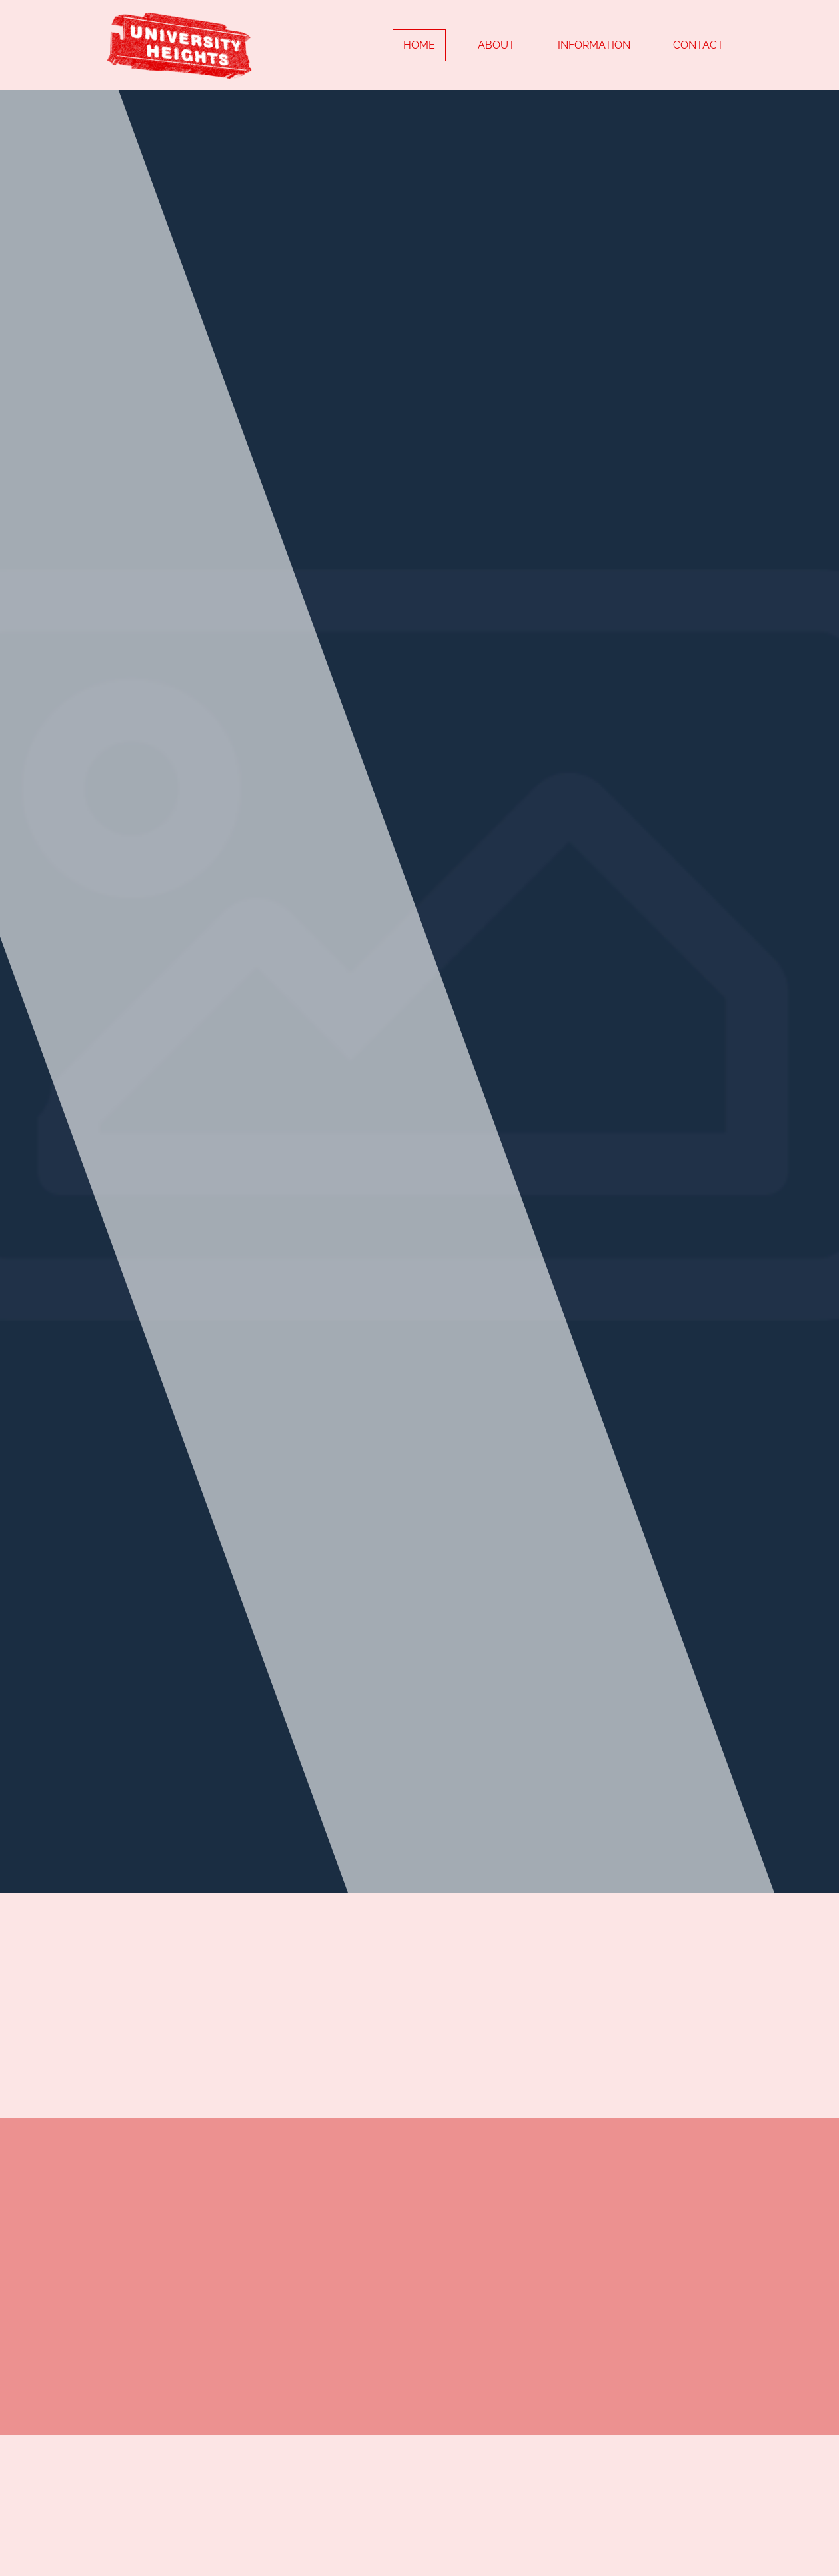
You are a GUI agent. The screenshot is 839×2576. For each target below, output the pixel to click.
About (496, 45)
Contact (698, 45)
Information (594, 45)
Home (419, 45)
